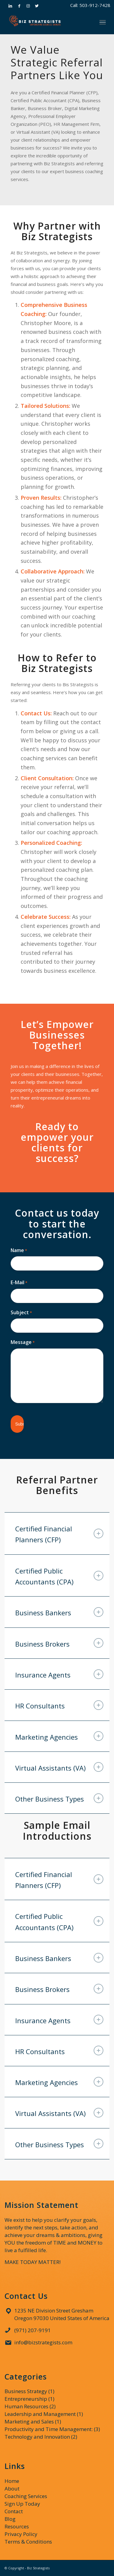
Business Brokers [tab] (59, 1643)
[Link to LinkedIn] (10, 6)
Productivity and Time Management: (49, 2429)
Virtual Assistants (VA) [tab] (59, 1767)
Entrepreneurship (26, 2398)
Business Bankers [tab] (59, 1612)
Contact (14, 2511)
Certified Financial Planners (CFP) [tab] (59, 1534)
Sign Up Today (22, 2503)
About (12, 2488)
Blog (10, 2518)
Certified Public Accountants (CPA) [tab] (59, 1576)
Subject (21, 1312)
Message (23, 1342)
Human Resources (26, 2406)
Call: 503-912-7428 (90, 5)
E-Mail (19, 1282)
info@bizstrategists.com (43, 2342)
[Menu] (102, 22)
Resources (17, 2526)
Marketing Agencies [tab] (59, 1736)
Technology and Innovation (37, 2436)
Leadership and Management (40, 2413)
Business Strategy (26, 2391)
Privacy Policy (21, 2534)
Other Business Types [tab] (59, 1798)
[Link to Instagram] (28, 6)
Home (12, 2480)
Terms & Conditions (28, 2541)
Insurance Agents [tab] (59, 1674)
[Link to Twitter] (36, 6)
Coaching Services (26, 2496)
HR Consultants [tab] (59, 1705)
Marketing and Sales (29, 2421)
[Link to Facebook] (19, 6)
